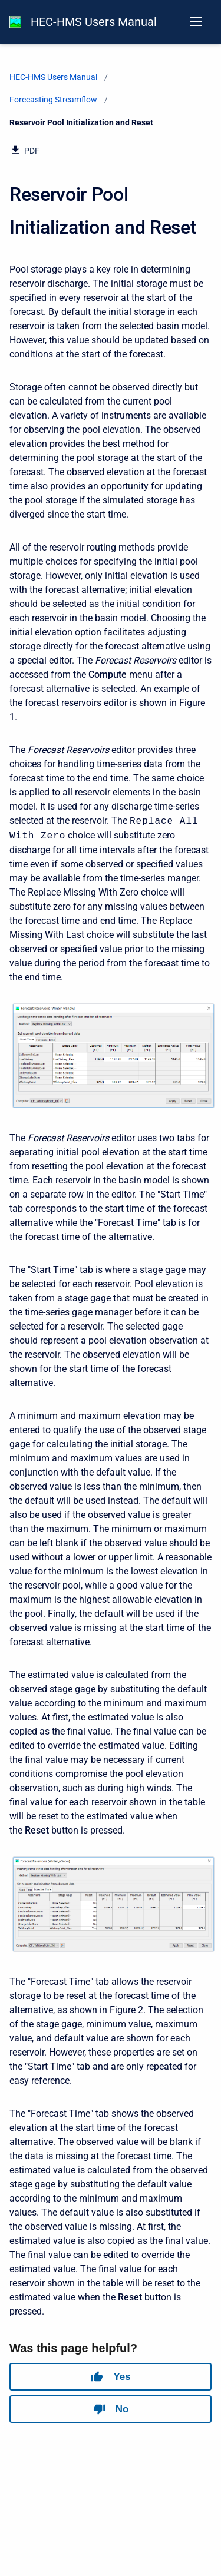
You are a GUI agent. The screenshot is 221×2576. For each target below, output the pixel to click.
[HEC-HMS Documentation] (15, 22)
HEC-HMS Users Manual (94, 22)
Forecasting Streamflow (53, 99)
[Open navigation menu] (196, 21)
